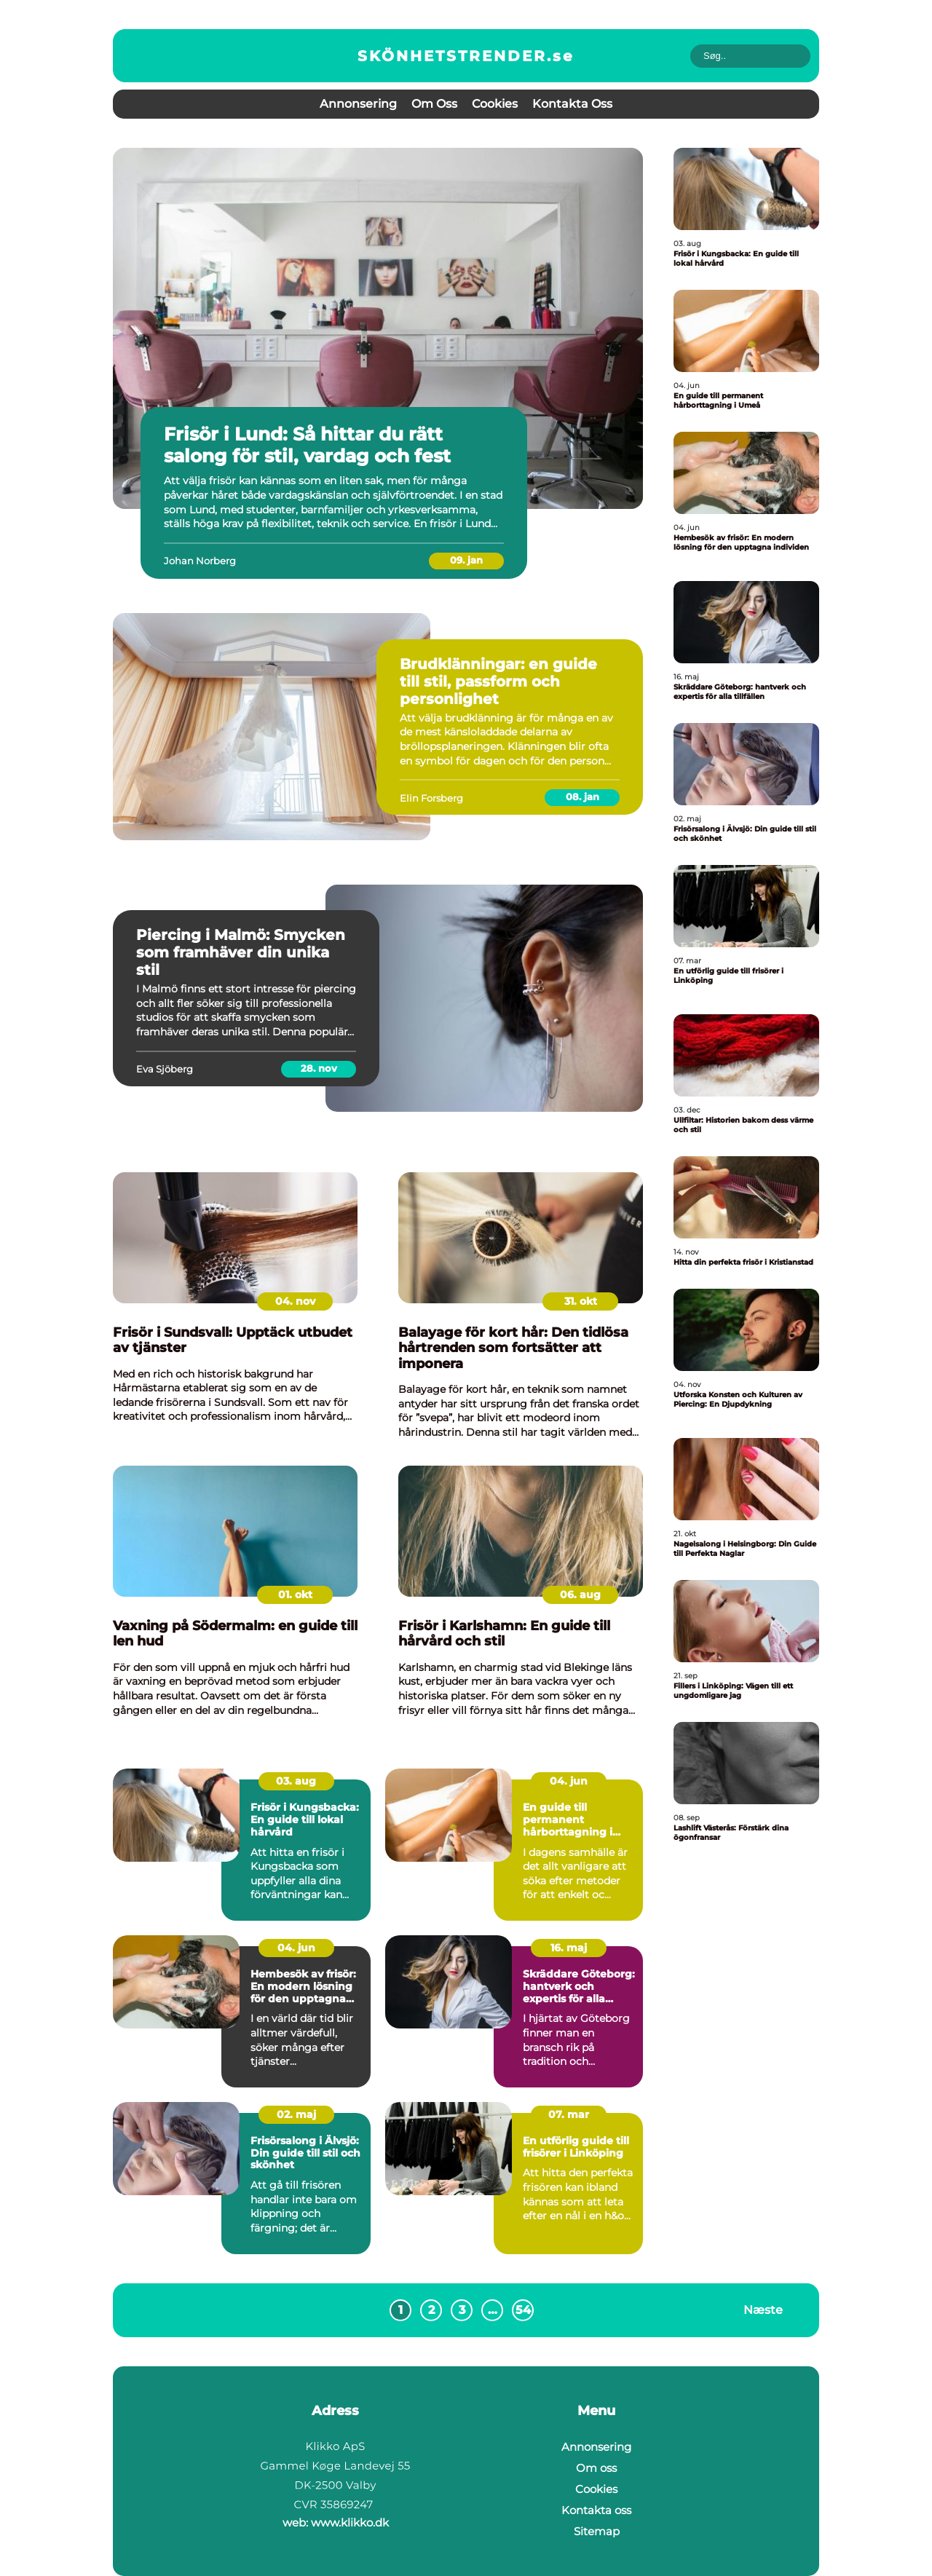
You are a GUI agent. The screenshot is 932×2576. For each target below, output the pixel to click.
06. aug (580, 1594)
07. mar (568, 2114)
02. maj (296, 2114)
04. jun (569, 1780)
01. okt (295, 1594)
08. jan (582, 796)
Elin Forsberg (431, 798)
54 (523, 2310)
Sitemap (597, 2531)
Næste (763, 2309)
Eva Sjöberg (164, 1069)
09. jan (466, 560)
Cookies (495, 104)
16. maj (568, 1947)
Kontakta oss (572, 104)
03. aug (296, 1780)
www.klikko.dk (350, 2522)
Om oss (434, 104)
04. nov (295, 1301)
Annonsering (358, 104)
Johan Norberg (200, 560)
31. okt (580, 1301)
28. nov (319, 1068)
